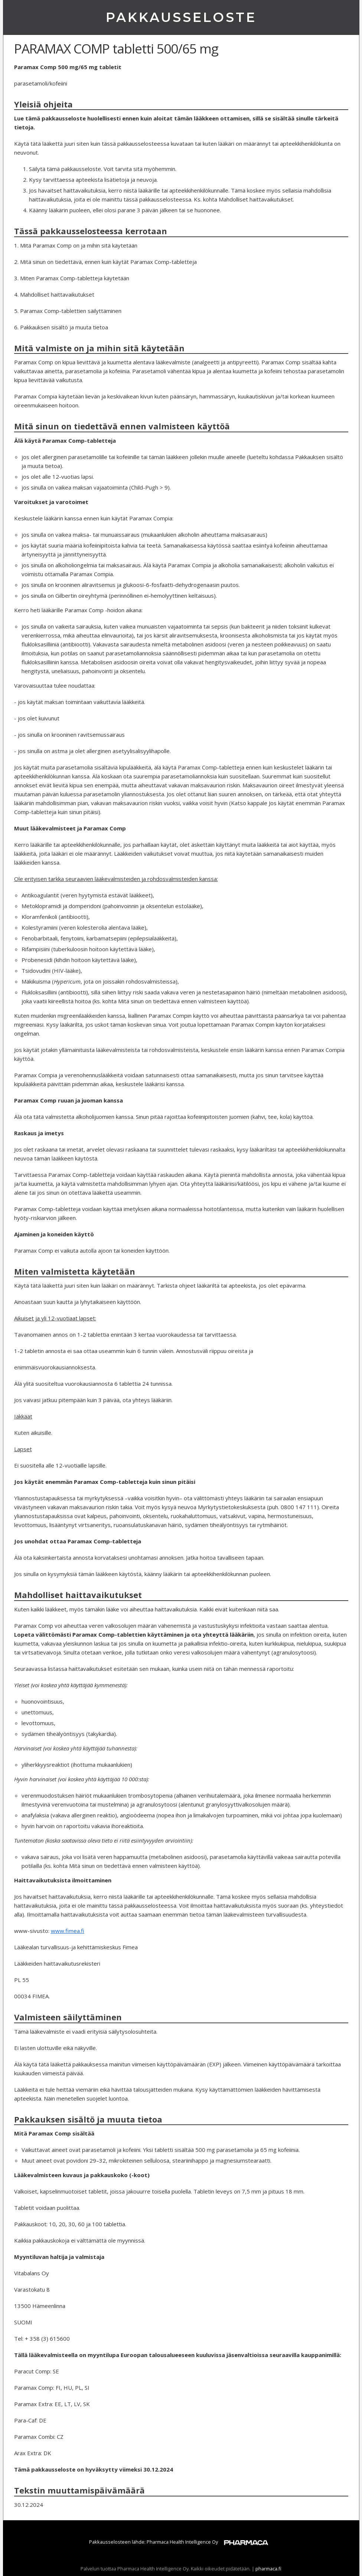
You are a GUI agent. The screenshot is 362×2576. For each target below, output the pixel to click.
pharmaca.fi (268, 2568)
